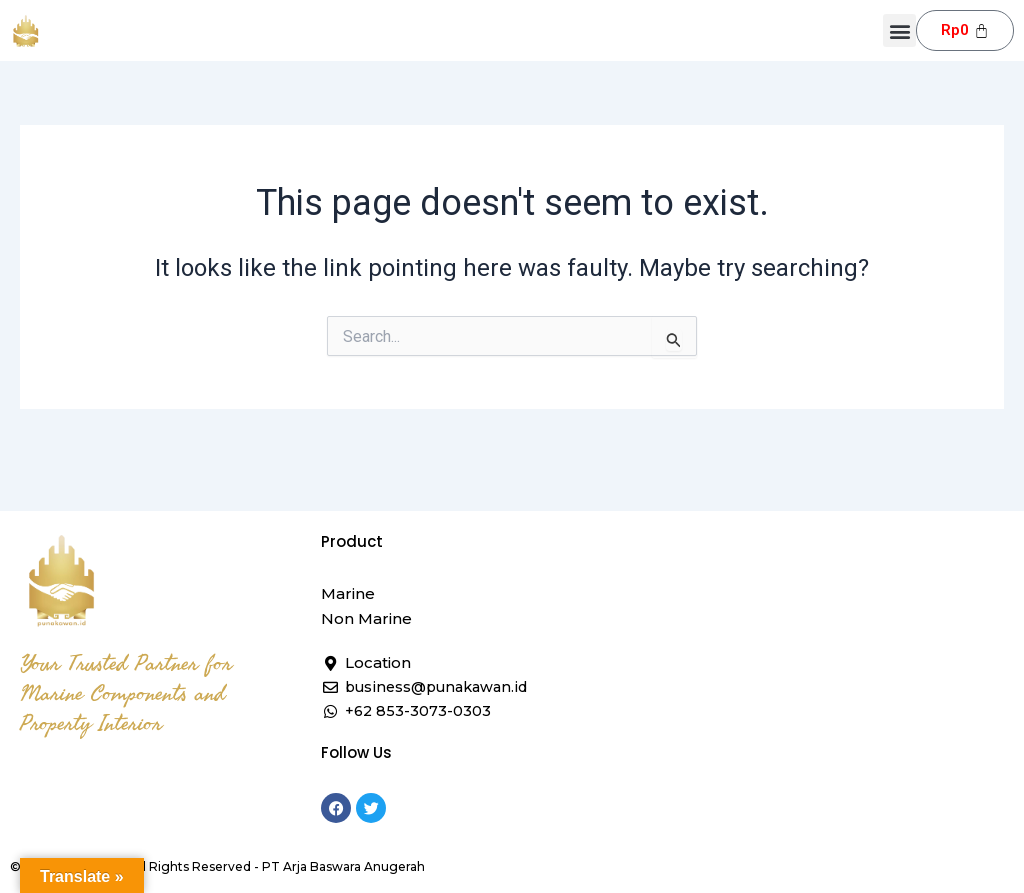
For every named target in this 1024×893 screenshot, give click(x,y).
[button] (899, 30)
